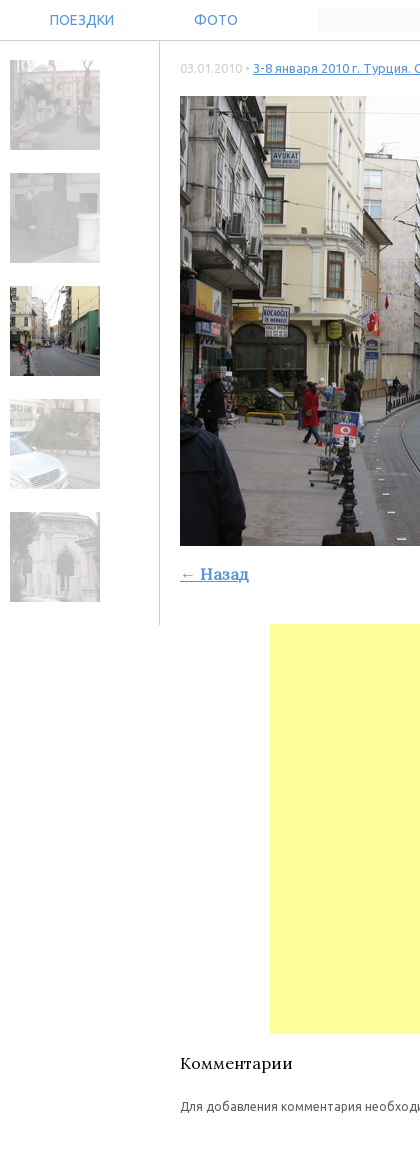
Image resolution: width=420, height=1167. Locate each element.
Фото (216, 20)
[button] (196, 1146)
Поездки (82, 20)
